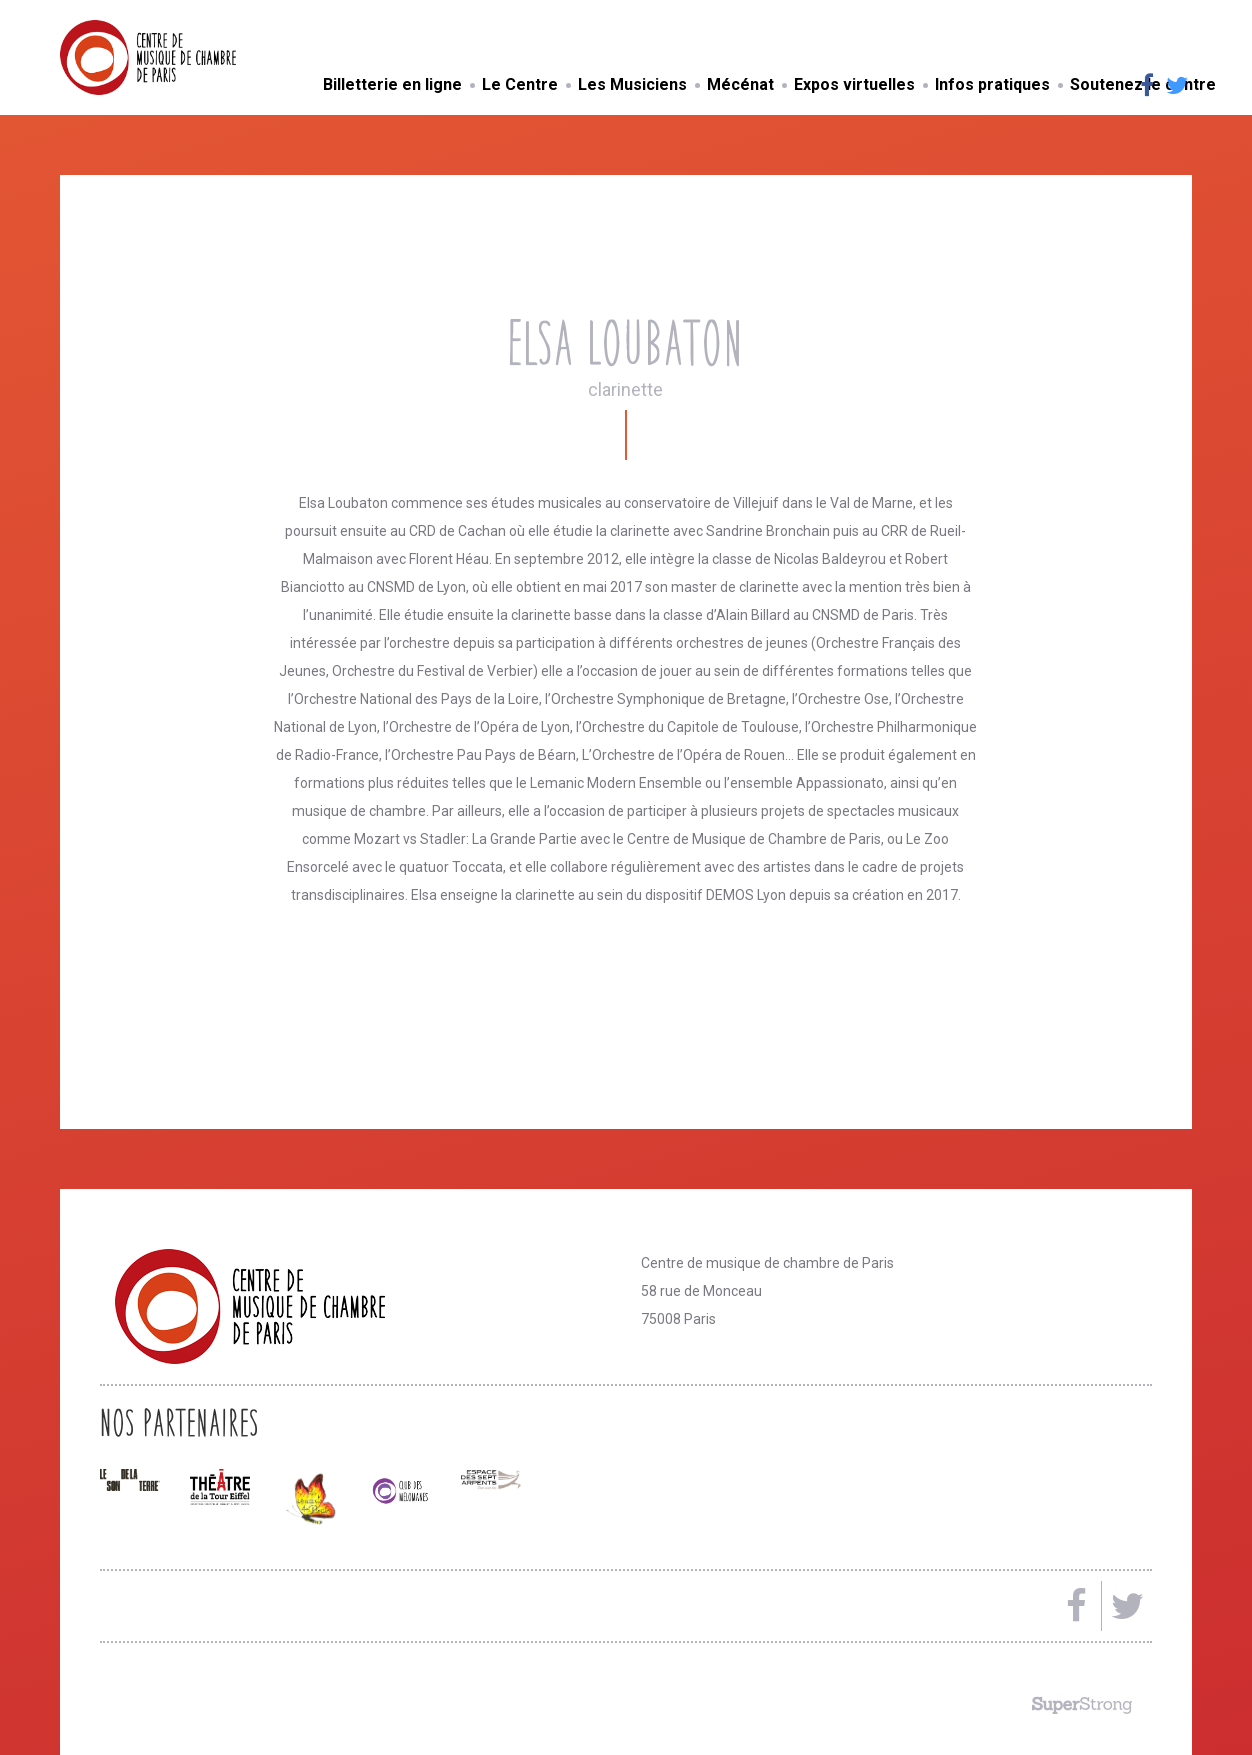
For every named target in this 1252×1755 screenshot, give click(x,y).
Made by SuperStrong (1082, 1705)
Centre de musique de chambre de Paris (195, 57)
